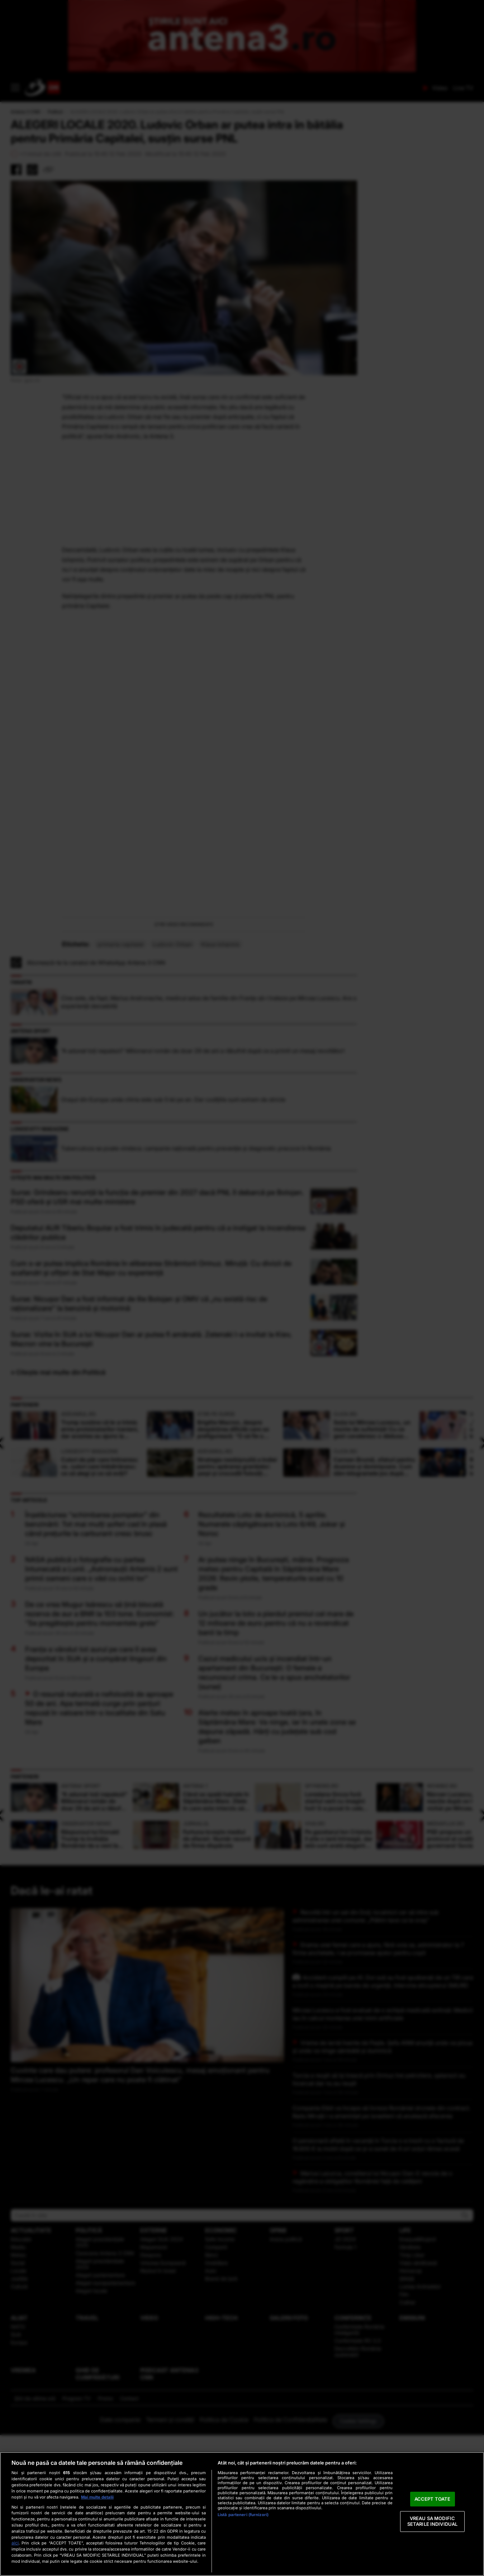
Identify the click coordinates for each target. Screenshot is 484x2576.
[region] (242, 2514)
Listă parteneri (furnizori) (243, 2514)
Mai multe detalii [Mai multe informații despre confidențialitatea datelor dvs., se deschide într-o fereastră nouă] (97, 2497)
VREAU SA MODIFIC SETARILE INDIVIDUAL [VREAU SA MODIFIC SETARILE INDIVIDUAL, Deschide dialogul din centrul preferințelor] (432, 2521)
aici (15, 2543)
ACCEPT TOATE (432, 2499)
